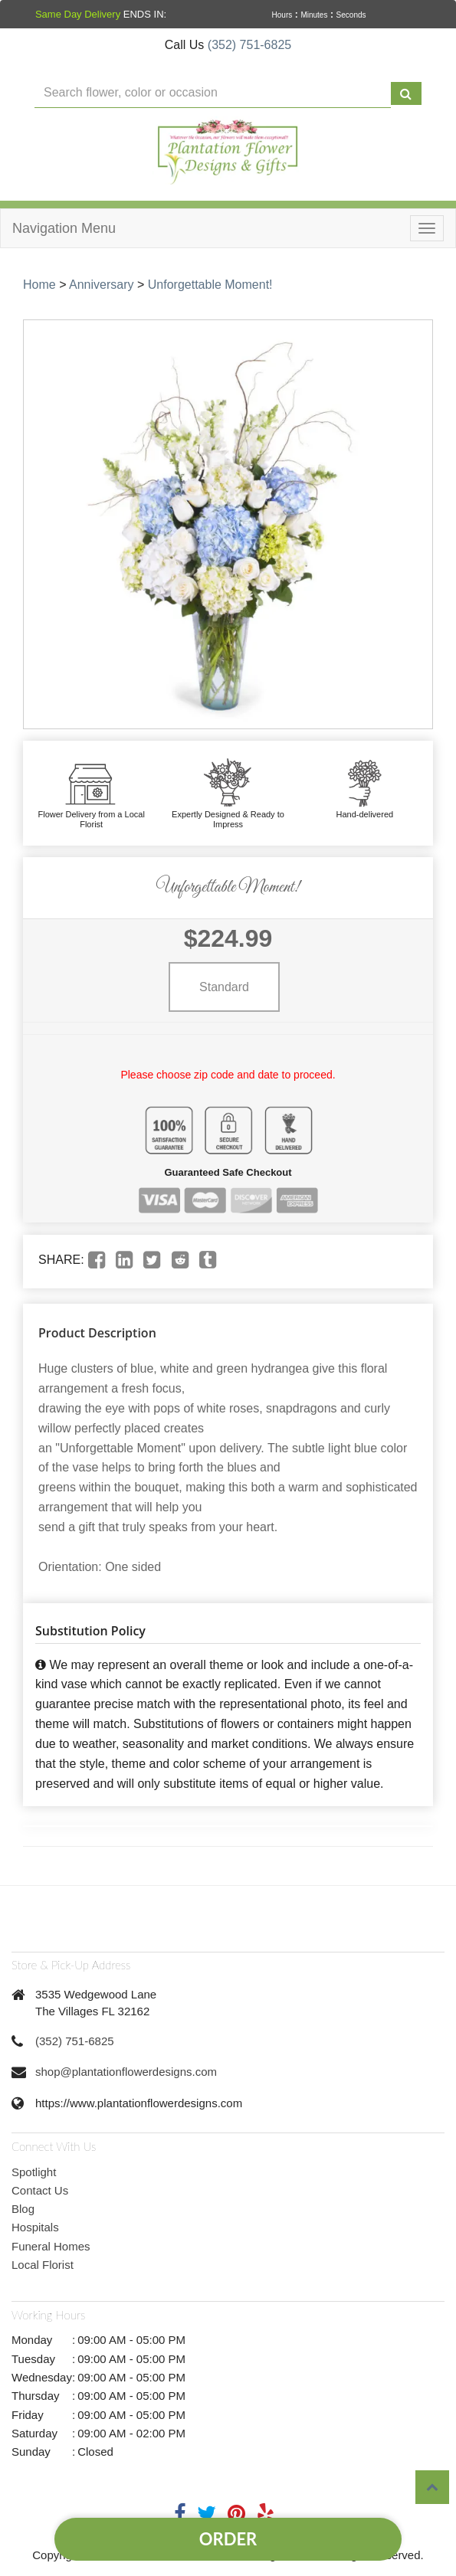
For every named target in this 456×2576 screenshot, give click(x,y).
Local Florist (42, 2264)
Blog (22, 2208)
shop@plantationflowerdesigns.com (126, 2071)
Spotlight (33, 2171)
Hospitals (35, 2227)
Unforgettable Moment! (210, 284)
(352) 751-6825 (249, 44)
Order (228, 2539)
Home (39, 284)
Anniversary (101, 284)
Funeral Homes (50, 2246)
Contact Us (39, 2190)
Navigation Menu (64, 228)
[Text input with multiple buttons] (212, 93)
